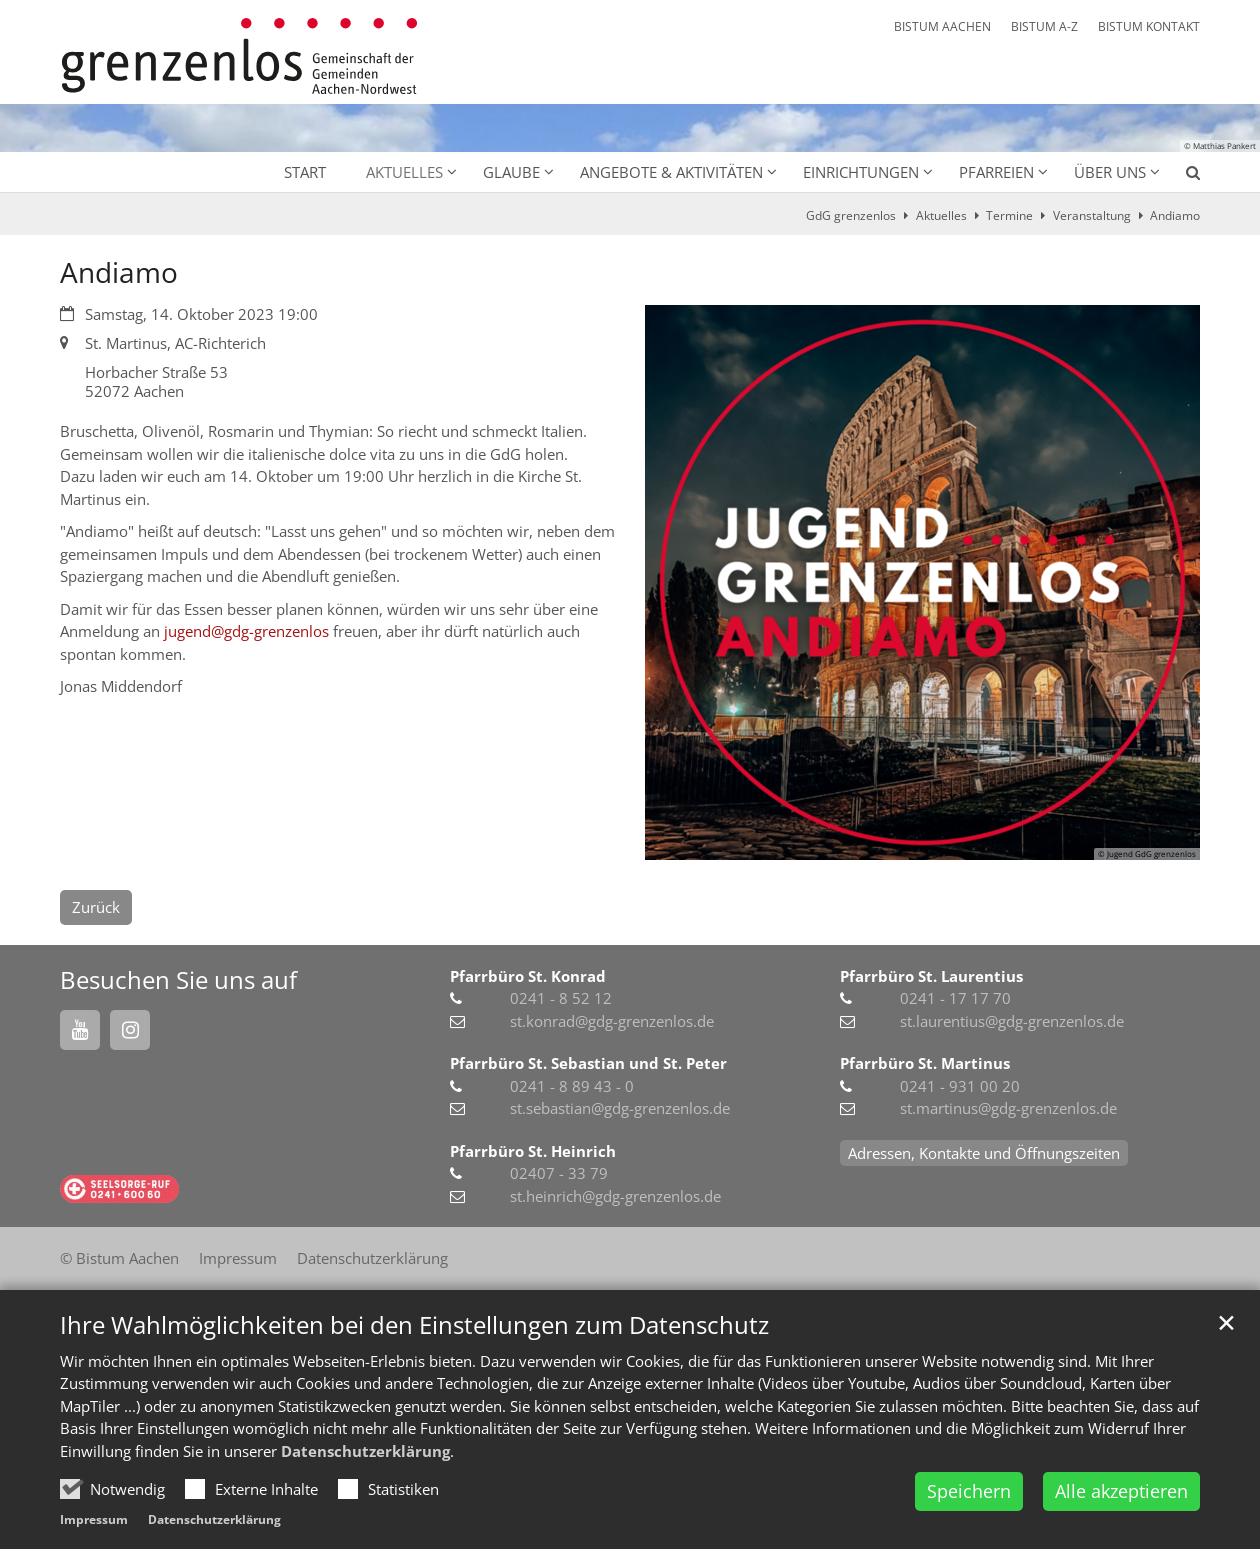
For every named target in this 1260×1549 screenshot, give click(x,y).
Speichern (969, 1491)
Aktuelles (941, 215)
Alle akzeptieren (1121, 1491)
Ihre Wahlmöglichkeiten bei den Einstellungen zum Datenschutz (414, 1325)
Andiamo (1175, 215)
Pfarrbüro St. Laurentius (931, 976)
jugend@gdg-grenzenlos (246, 631)
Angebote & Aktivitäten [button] (671, 172)
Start (305, 172)
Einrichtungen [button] (861, 172)
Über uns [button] (1110, 172)
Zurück (96, 907)
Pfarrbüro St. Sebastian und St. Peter (588, 1063)
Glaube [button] (511, 172)
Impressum (94, 1519)
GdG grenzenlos (851, 215)
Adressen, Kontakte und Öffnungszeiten (984, 1153)
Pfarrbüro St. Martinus (925, 1063)
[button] (1180, 176)
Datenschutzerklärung (365, 1451)
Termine (1009, 215)
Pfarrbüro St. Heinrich (533, 1151)
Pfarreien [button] (996, 172)
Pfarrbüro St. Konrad (528, 976)
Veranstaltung (1092, 215)
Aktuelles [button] (404, 172)
